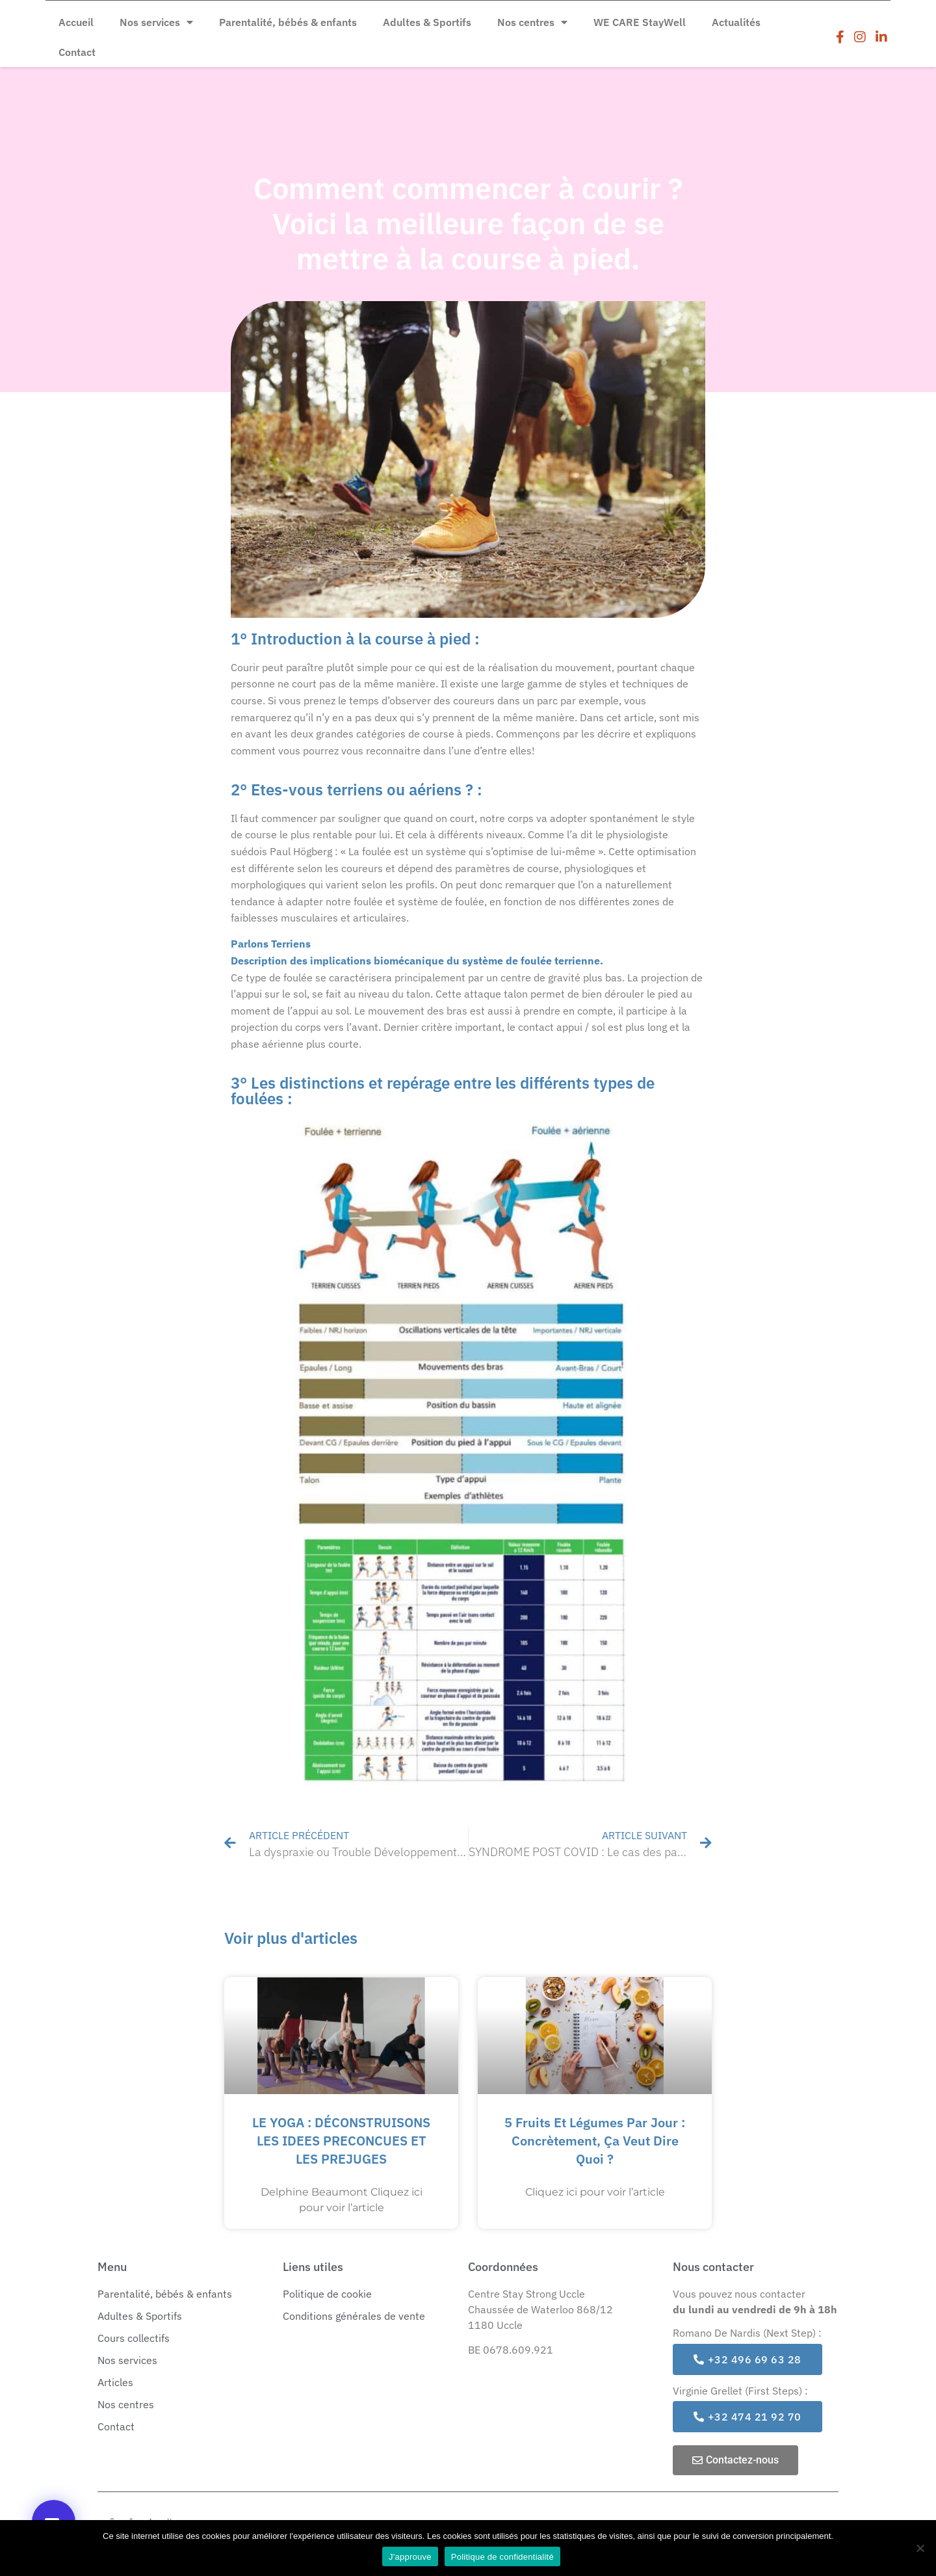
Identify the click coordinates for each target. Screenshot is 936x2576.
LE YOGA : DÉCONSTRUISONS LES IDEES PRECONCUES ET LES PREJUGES (341, 2141)
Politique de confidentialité (502, 2557)
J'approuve (410, 2557)
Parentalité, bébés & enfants (288, 22)
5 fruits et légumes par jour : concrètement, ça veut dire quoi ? (594, 2141)
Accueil (76, 22)
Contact (77, 52)
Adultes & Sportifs (427, 22)
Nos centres (532, 22)
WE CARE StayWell (639, 22)
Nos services (156, 22)
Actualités (736, 22)
